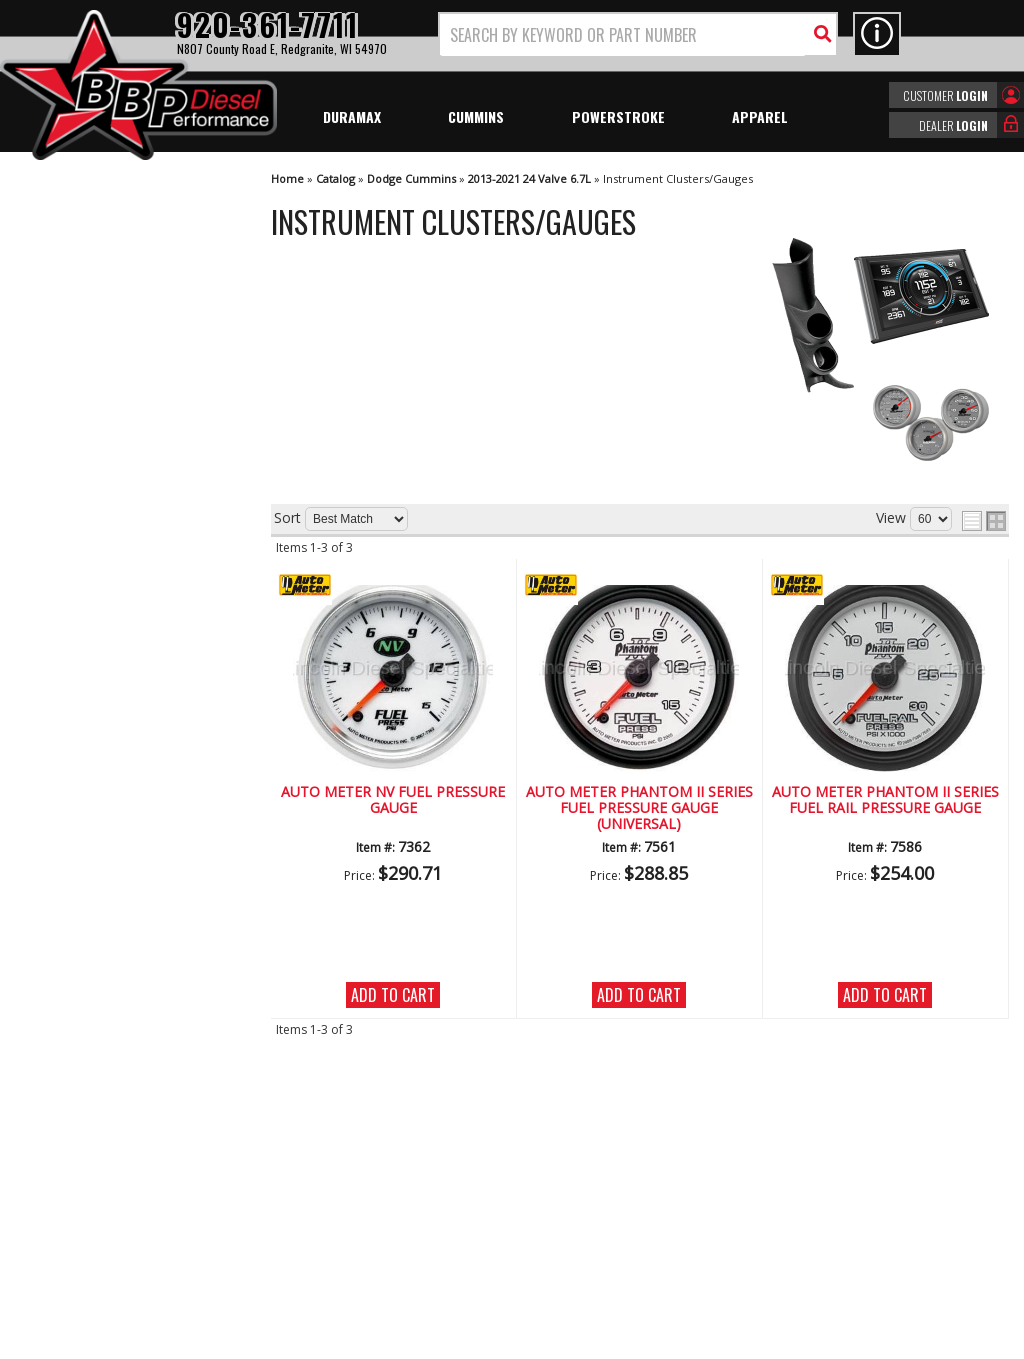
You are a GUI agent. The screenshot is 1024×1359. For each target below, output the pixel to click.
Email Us (83, 781)
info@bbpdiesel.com (586, 1228)
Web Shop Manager (691, 1342)
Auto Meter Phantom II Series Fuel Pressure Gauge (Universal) (639, 809)
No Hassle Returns (115, 671)
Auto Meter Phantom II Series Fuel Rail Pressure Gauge (885, 800)
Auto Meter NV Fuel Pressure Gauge (393, 800)
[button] (638, 34)
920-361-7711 (100, 822)
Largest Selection (111, 613)
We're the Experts (112, 556)
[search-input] (623, 35)
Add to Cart (393, 995)
